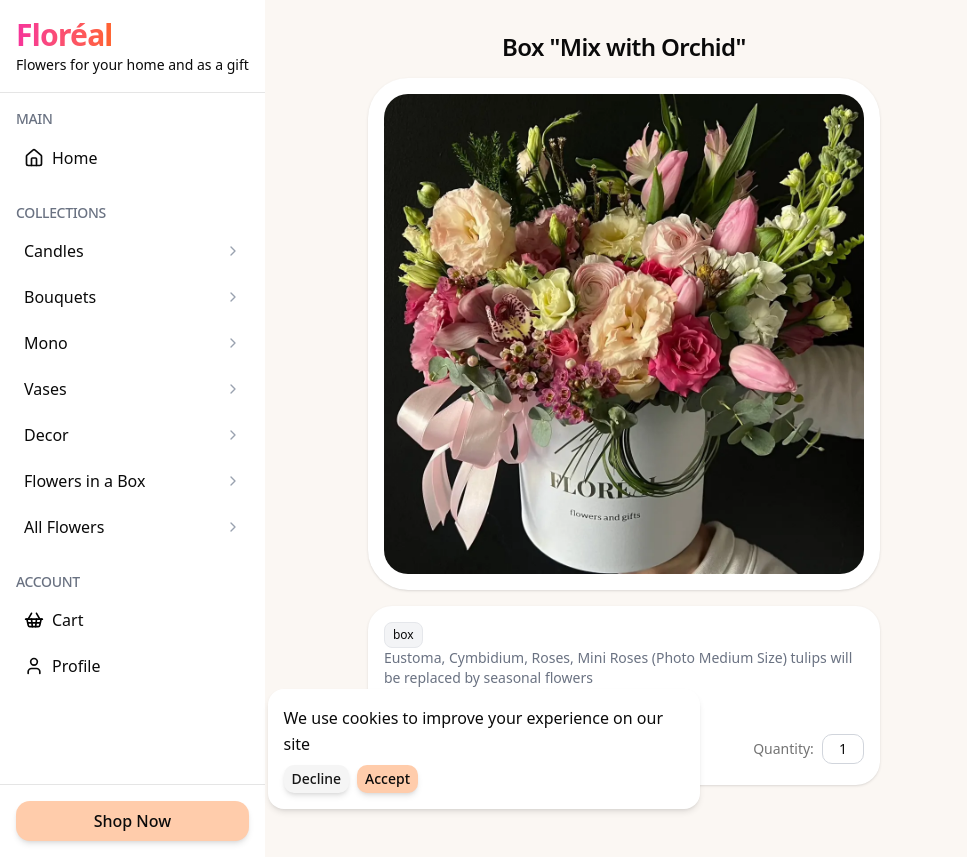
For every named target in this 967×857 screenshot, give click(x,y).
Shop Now (132, 821)
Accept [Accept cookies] (387, 780)
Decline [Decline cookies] (317, 780)
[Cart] (132, 620)
